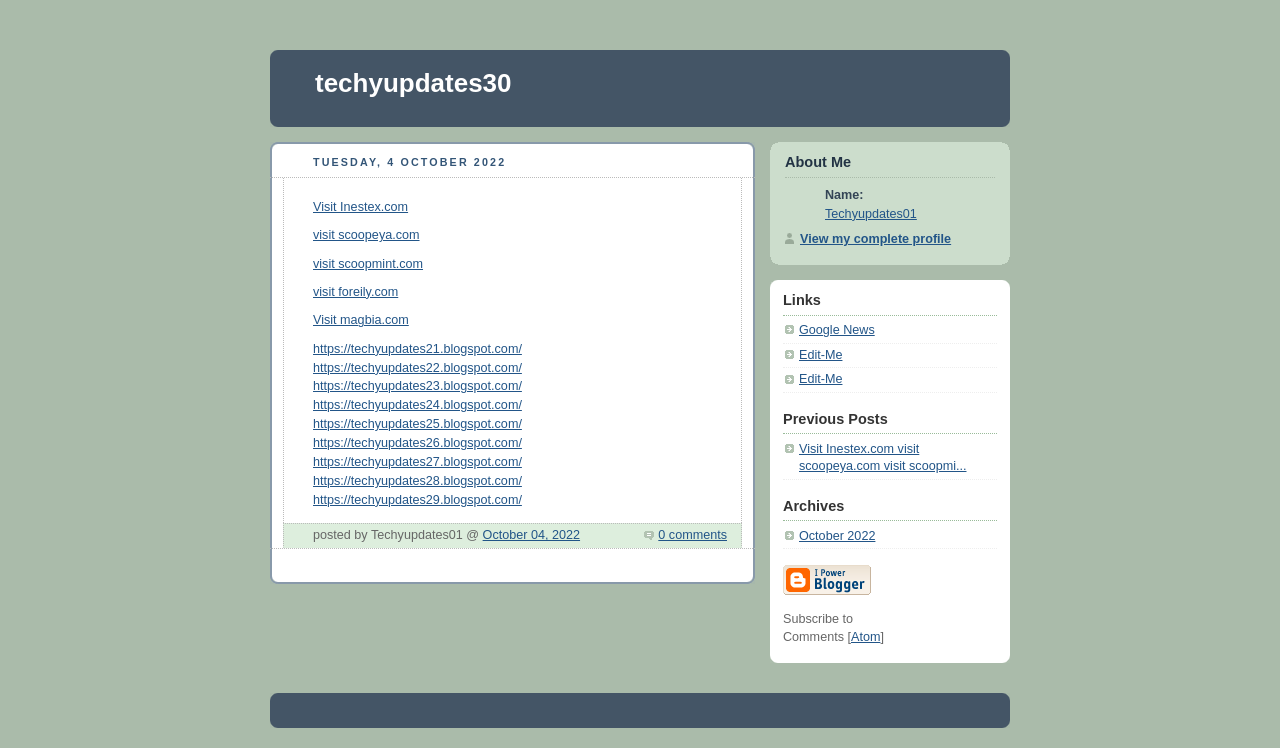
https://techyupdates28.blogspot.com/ (417, 481)
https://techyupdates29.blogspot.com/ (417, 500)
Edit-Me (820, 355)
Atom (865, 637)
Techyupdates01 (871, 214)
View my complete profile (875, 239)
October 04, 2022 (531, 535)
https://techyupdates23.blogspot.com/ (417, 386)
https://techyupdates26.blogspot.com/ (417, 443)
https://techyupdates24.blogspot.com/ (417, 405)
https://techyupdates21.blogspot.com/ (417, 349)
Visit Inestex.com (360, 207)
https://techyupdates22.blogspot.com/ (417, 368)
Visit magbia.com (361, 320)
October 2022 (837, 536)
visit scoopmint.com (368, 264)
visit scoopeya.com (366, 235)
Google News (837, 330)
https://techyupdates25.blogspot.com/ (417, 424)
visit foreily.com (355, 292)
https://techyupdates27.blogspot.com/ (417, 462)
